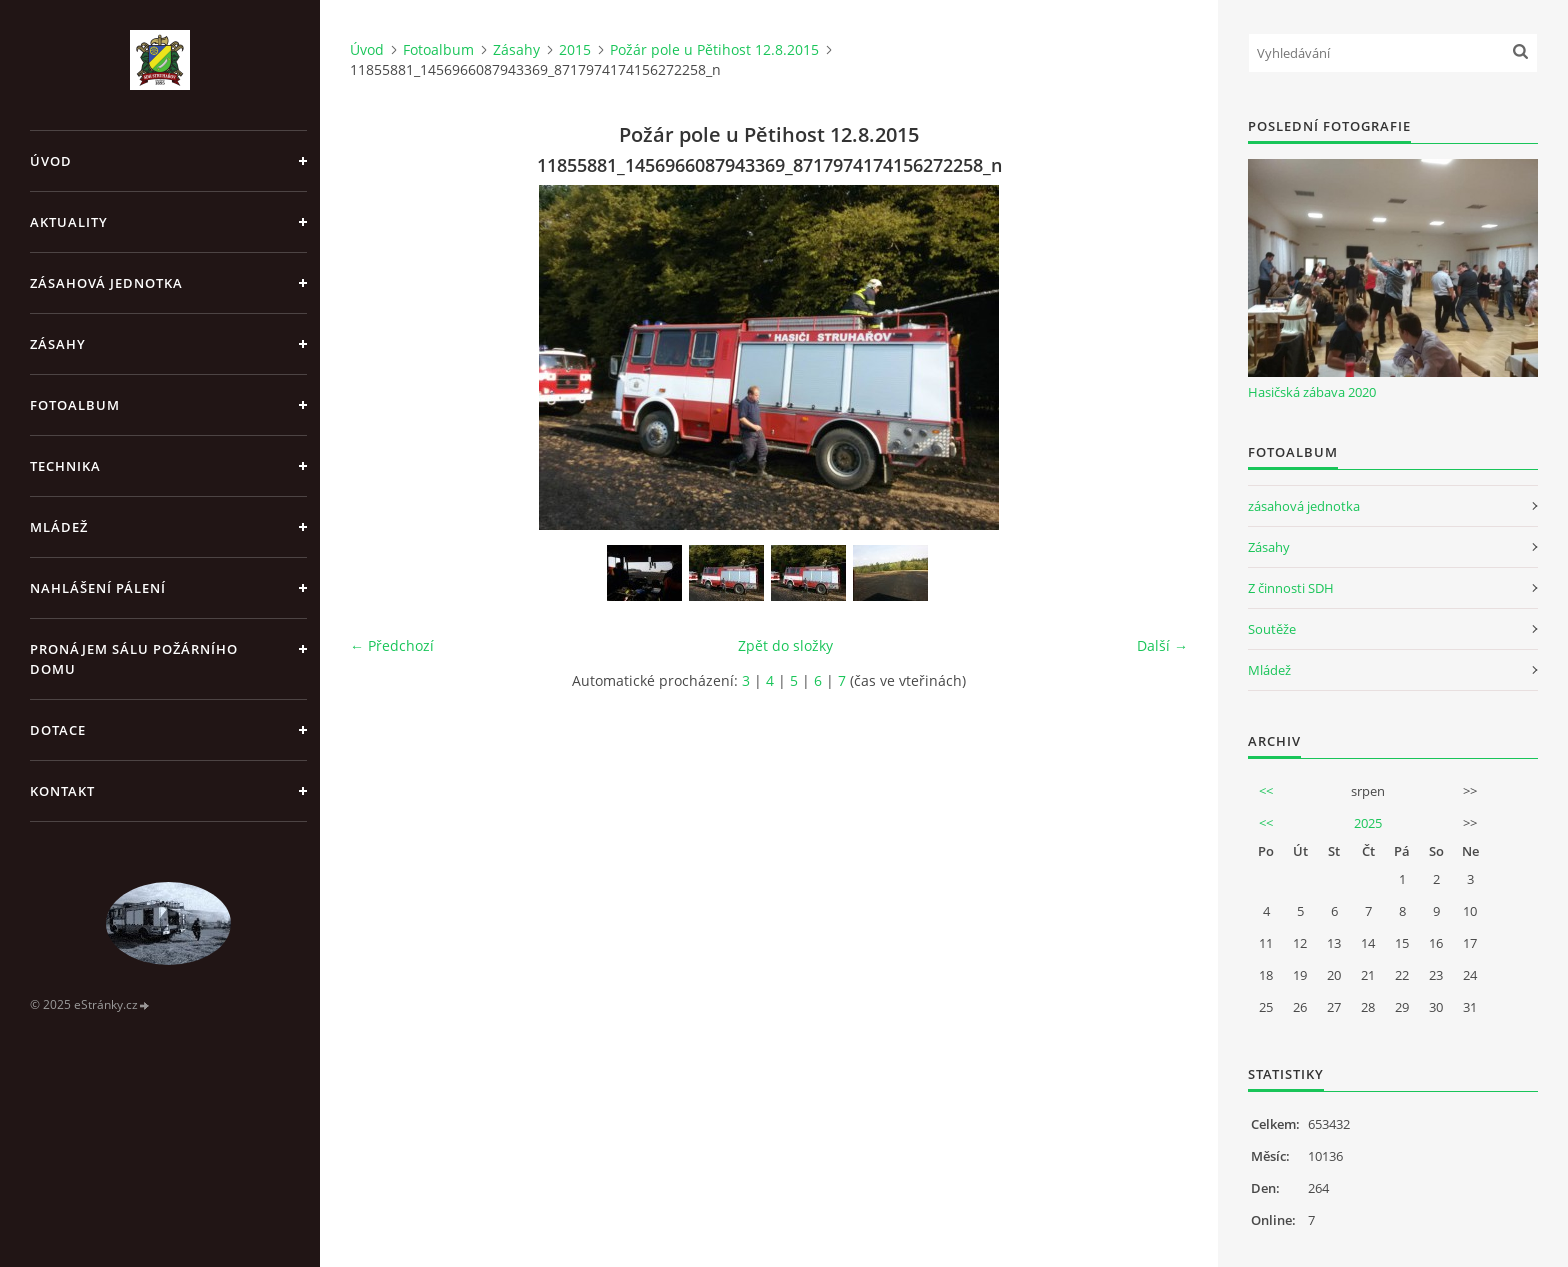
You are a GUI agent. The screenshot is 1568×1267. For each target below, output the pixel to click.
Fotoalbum (75, 405)
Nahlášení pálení (98, 588)
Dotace (58, 730)
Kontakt (62, 791)
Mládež (59, 527)
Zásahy (58, 344)
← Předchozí (392, 645)
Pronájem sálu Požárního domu (134, 659)
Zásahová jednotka (106, 283)
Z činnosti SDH (1291, 588)
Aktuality (69, 222)
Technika (65, 466)
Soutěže (1272, 629)
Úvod (51, 161)
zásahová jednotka (1304, 506)
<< (1266, 791)
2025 (1368, 823)
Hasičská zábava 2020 (1312, 392)
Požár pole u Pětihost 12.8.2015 (714, 49)
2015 (575, 49)
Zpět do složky (785, 645)
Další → (1162, 645)
